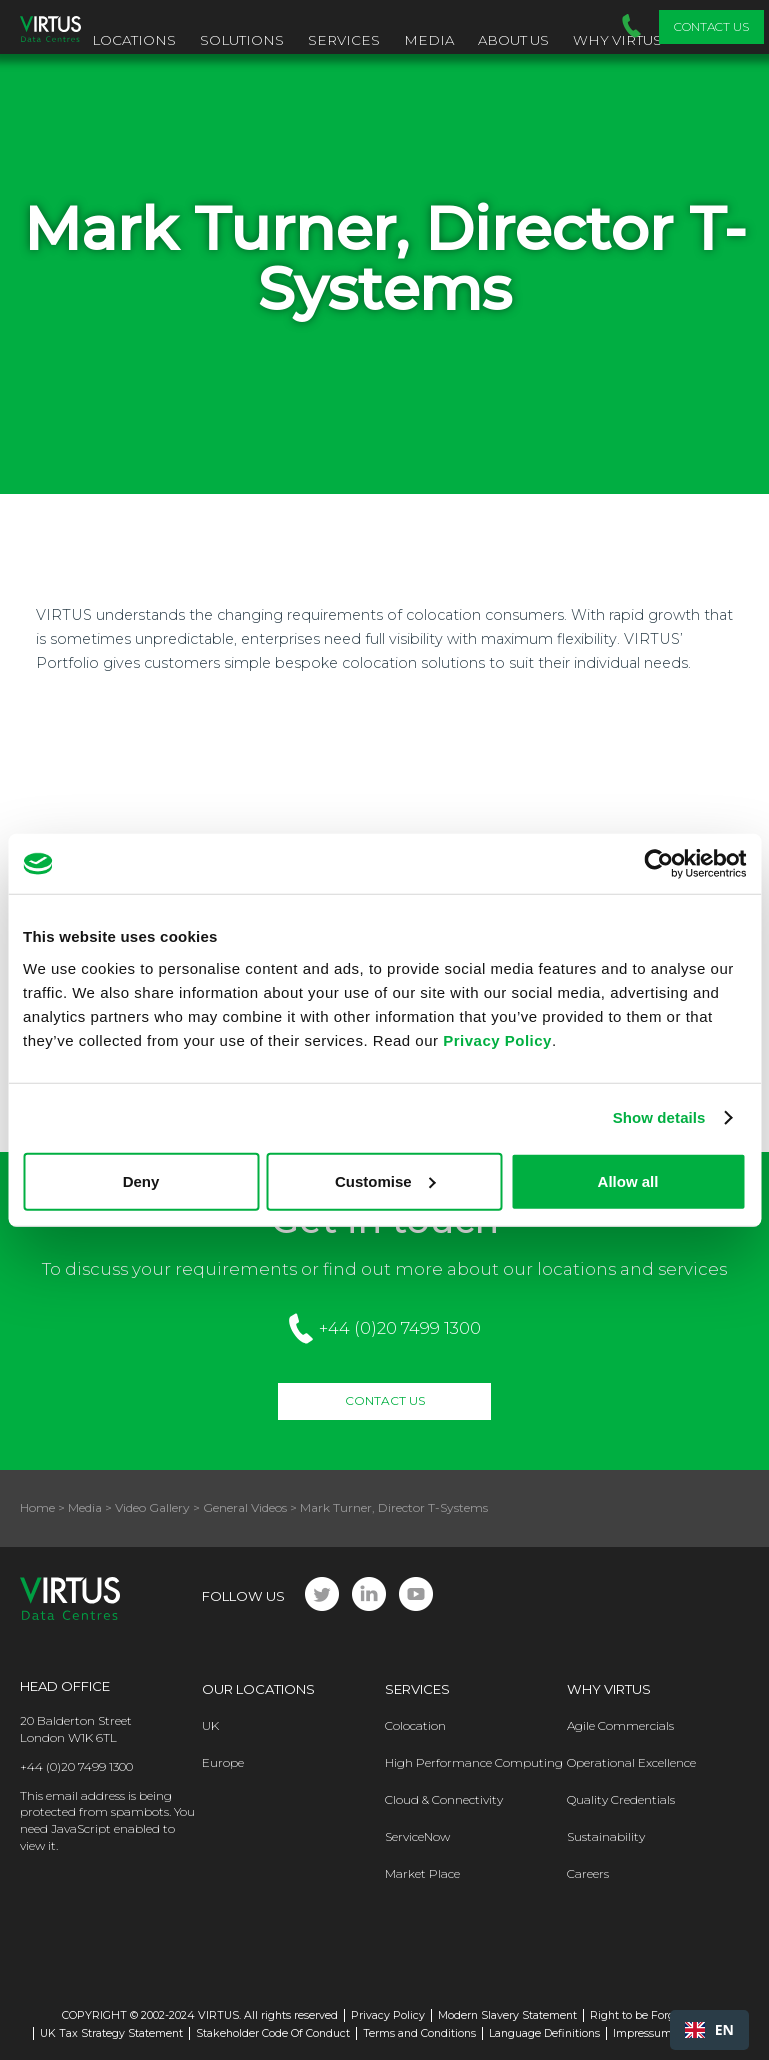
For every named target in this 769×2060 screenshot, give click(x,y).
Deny (141, 1180)
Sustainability (606, 1836)
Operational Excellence (631, 1762)
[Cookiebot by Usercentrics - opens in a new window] (658, 864)
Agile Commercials (620, 1725)
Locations (134, 40)
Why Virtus (609, 1689)
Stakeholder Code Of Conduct (273, 2033)
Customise (385, 1180)
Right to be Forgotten (646, 2015)
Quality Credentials (621, 1799)
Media (429, 40)
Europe (223, 1762)
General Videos (245, 1507)
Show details (659, 1117)
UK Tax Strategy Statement (111, 2033)
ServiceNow (417, 1836)
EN (709, 2029)
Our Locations (258, 1689)
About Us (513, 40)
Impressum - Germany (671, 2033)
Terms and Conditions (419, 2033)
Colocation (415, 1725)
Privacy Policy (497, 1039)
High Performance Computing (474, 1762)
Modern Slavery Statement (507, 2015)
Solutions (242, 40)
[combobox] (709, 2030)
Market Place (422, 1873)
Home (37, 1507)
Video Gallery (152, 1507)
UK (210, 1725)
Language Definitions (544, 2033)
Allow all (628, 1180)
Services (344, 40)
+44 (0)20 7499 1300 (400, 1328)
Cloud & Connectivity (444, 1799)
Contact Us (711, 26)
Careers (588, 1873)
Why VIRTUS (617, 40)
